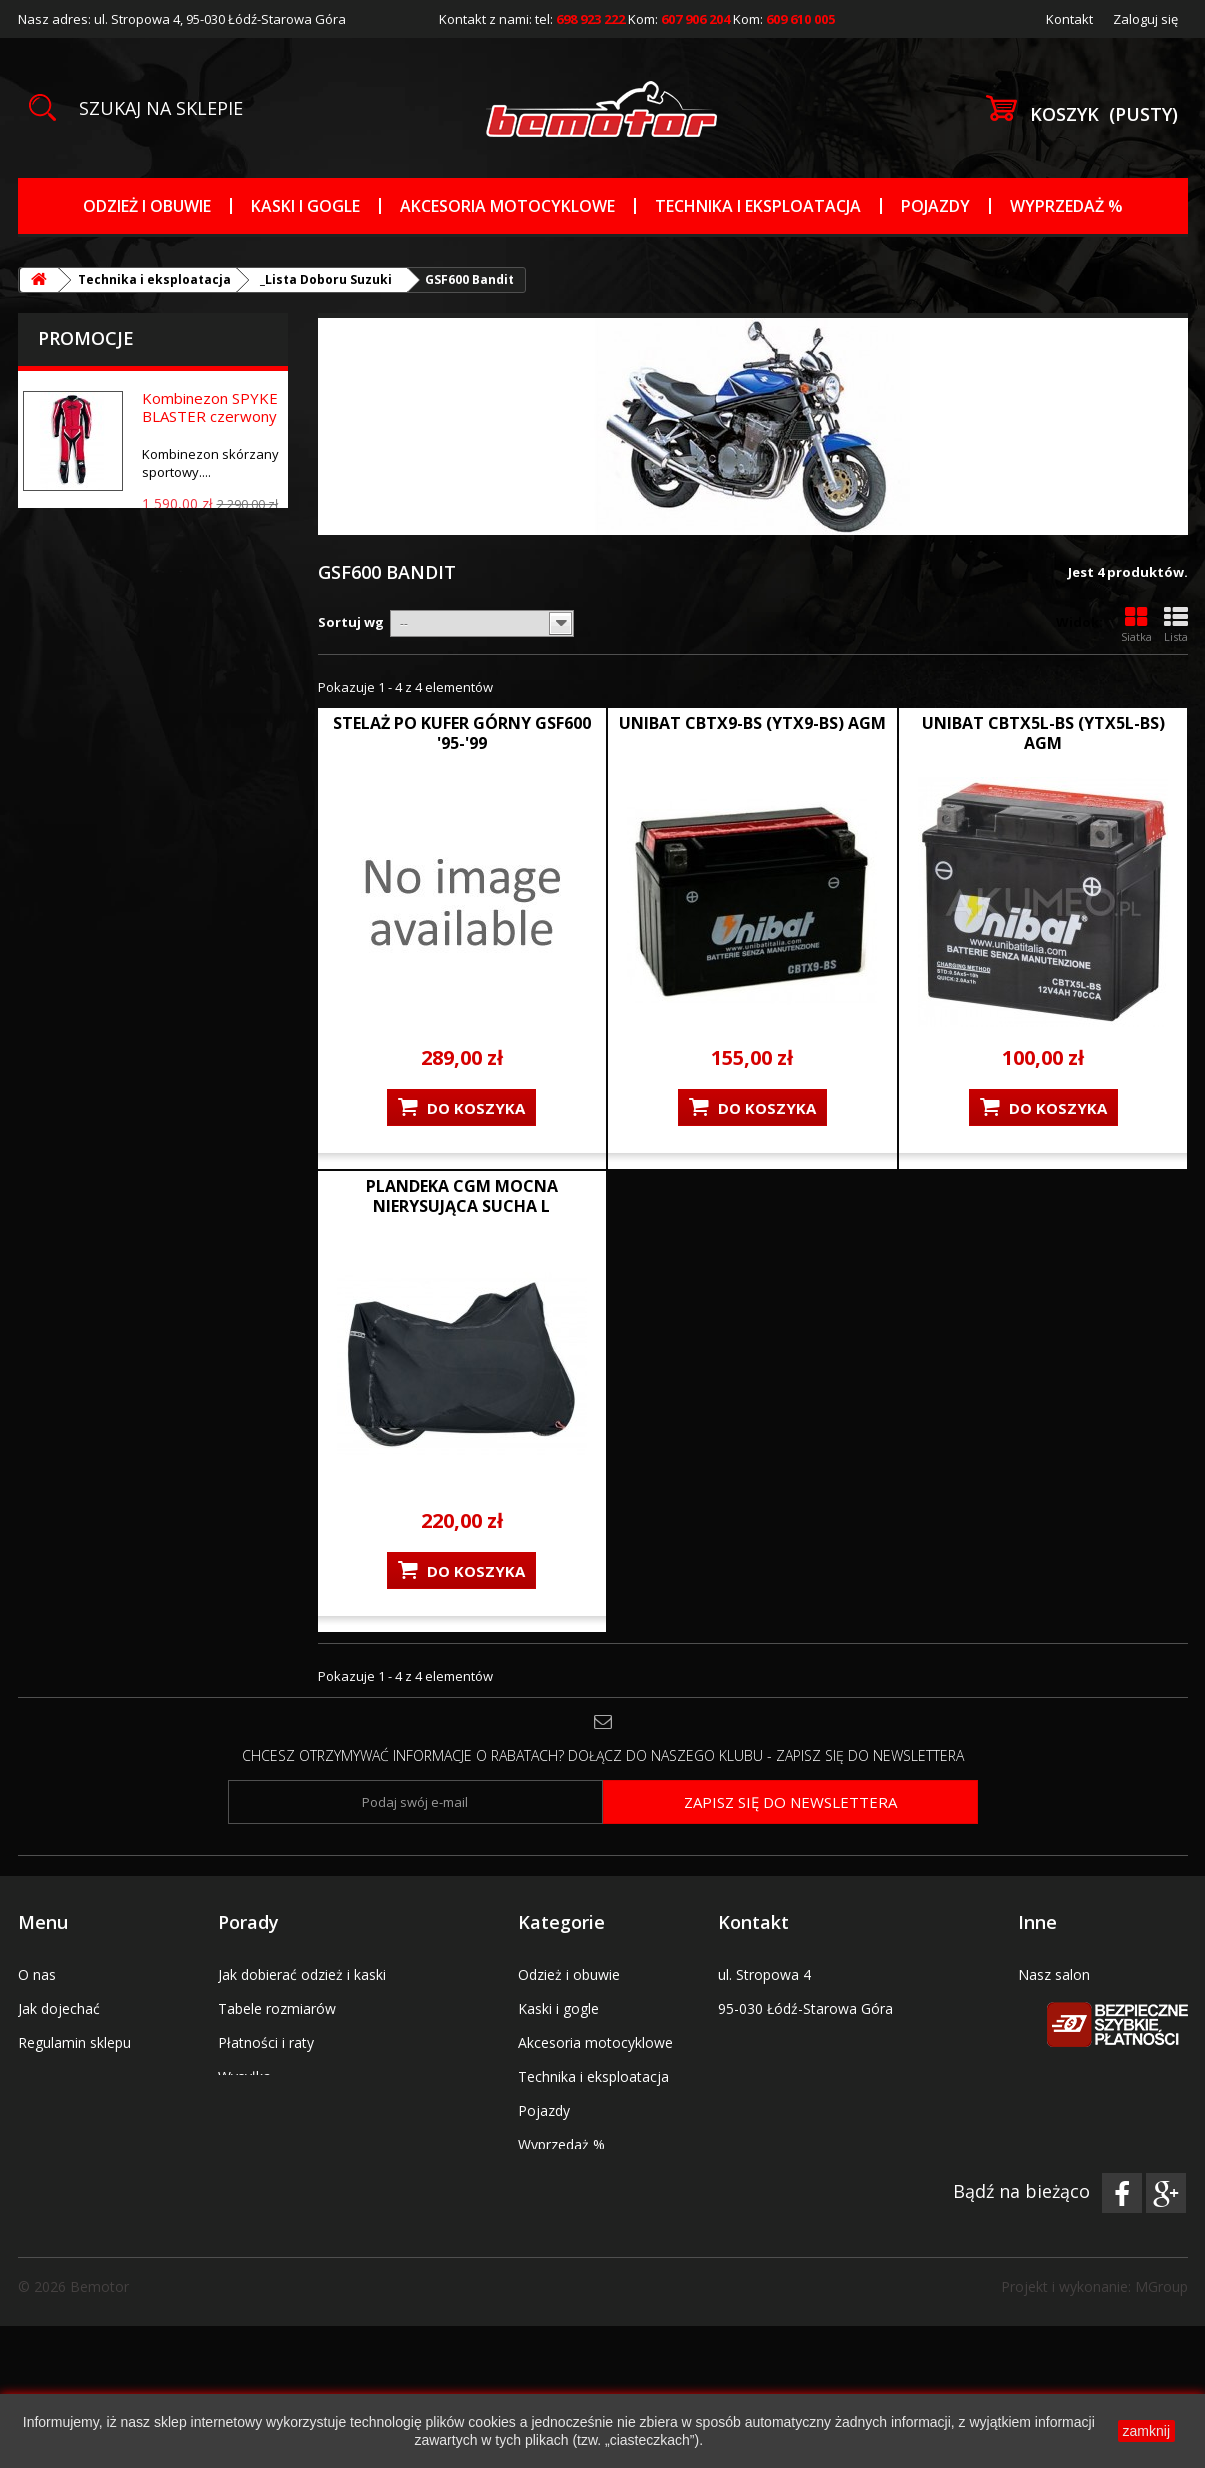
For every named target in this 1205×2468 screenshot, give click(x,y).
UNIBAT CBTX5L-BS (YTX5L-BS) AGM (1043, 733)
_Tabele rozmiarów (580, 2178)
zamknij (1146, 2431)
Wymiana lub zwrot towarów (311, 2110)
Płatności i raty (266, 2042)
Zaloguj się (1145, 19)
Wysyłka (244, 2076)
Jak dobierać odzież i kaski (302, 1974)
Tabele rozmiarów (277, 2008)
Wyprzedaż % (1066, 206)
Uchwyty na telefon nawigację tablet (580, 2255)
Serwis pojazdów (1073, 2008)
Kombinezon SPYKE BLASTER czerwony (210, 407)
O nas (37, 1974)
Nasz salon (1054, 1974)
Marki (536, 2212)
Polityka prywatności (284, 2144)
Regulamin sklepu (74, 2042)
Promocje (86, 338)
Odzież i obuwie (147, 206)
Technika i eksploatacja (758, 206)
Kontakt (1069, 19)
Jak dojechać (59, 2008)
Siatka (1136, 625)
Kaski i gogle (305, 206)
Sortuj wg (351, 622)
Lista (1176, 625)
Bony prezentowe (75, 2076)
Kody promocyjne (75, 2110)
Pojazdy (935, 206)
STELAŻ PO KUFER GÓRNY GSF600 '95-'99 (462, 733)
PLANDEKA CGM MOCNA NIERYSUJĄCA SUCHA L (462, 1196)
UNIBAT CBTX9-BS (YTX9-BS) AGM (752, 723)
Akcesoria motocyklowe (507, 206)
